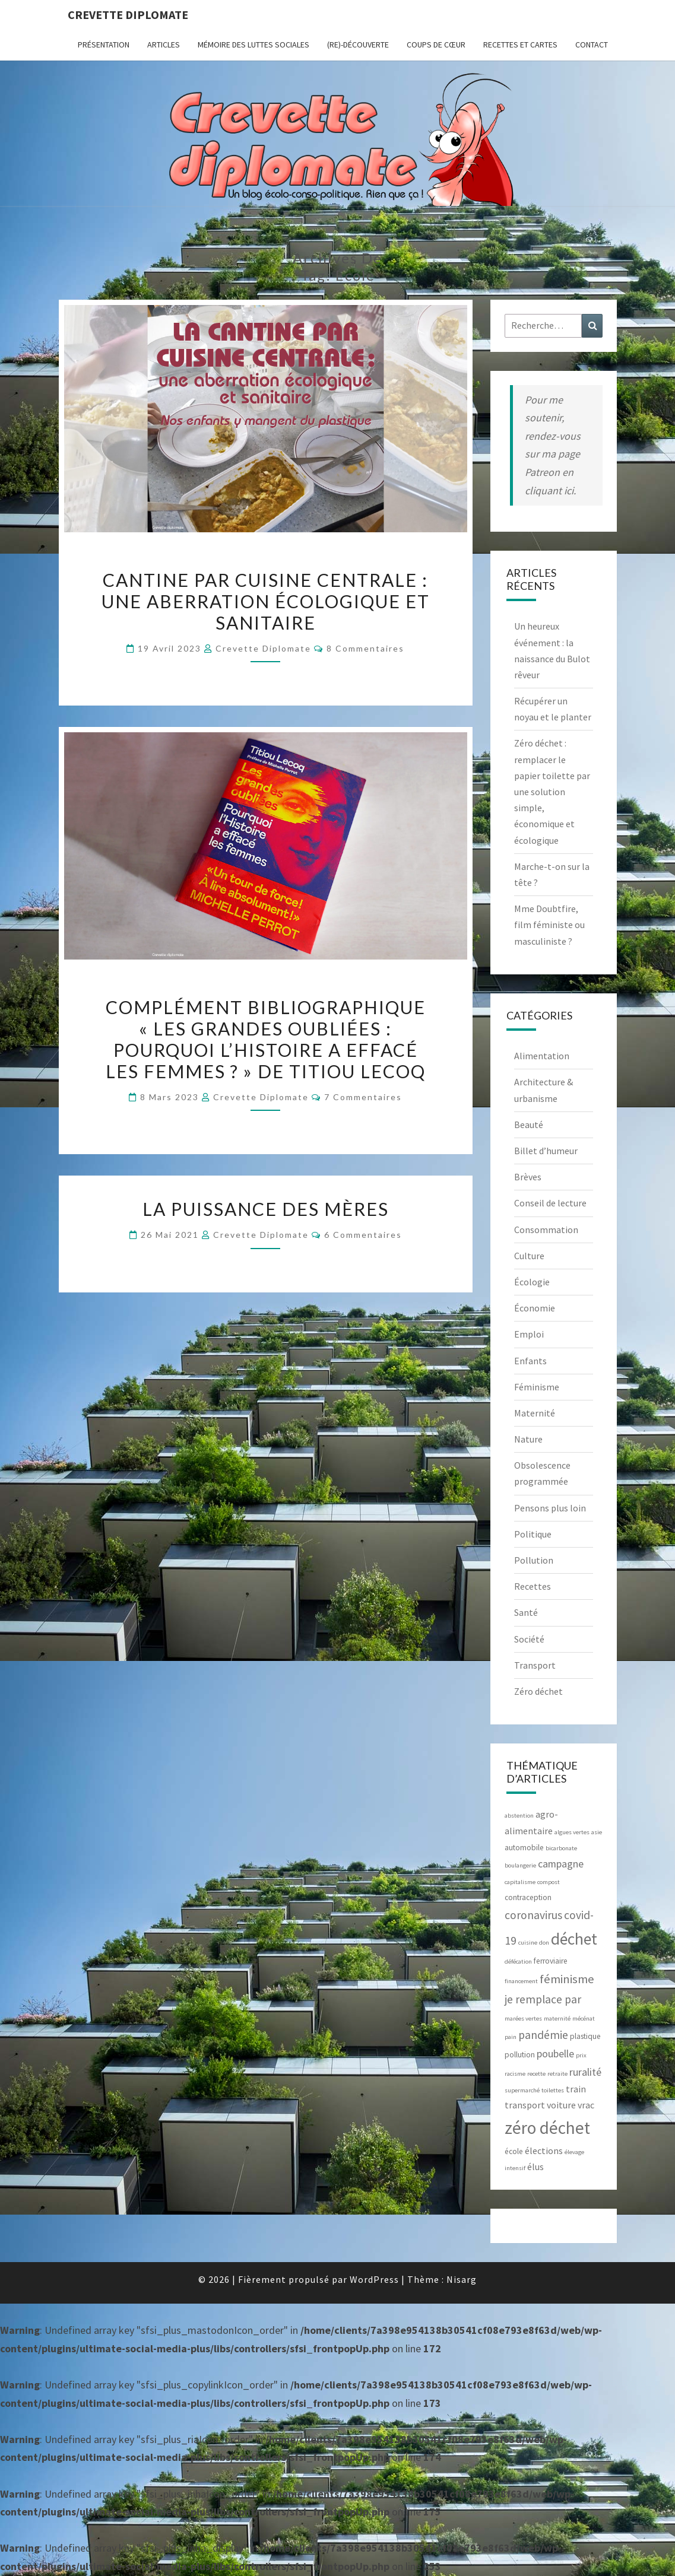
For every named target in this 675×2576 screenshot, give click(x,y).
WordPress (374, 2279)
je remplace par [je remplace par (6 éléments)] (543, 1999)
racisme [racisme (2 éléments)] (515, 2074)
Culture (529, 1256)
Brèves (527, 1177)
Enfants (530, 1361)
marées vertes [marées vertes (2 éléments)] (523, 2018)
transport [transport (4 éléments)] (525, 2105)
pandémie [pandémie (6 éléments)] (543, 2035)
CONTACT (591, 44)
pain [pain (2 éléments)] (510, 2037)
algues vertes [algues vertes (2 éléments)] (572, 1832)
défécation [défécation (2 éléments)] (518, 1961)
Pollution (533, 1560)
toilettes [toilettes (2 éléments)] (552, 2090)
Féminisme (536, 1387)
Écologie (532, 1282)
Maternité (534, 1413)
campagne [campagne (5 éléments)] (561, 1863)
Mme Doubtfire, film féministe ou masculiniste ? (549, 924)
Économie (534, 1308)
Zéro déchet (538, 1691)
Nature (528, 1439)
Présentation (103, 44)
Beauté (528, 1124)
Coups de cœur (436, 44)
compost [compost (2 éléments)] (548, 1882)
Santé (526, 1612)
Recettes (532, 1586)
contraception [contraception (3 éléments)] (528, 1897)
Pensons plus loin (550, 1508)
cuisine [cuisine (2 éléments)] (527, 1942)
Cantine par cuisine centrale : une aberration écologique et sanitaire (266, 601)
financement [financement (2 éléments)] (521, 1981)
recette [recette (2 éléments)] (536, 2074)
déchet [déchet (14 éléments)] (574, 1939)
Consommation (546, 1229)
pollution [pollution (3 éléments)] (520, 2055)
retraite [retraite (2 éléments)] (557, 2074)
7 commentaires (363, 1097)
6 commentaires (363, 1235)
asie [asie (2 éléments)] (596, 1832)
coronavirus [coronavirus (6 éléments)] (533, 1915)
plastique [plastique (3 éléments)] (585, 2036)
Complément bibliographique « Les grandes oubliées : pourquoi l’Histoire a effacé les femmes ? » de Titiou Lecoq (266, 1039)
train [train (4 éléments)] (576, 2089)
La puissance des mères (265, 1208)
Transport (535, 1665)
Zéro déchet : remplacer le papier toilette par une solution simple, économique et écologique (552, 791)
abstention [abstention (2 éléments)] (519, 1815)
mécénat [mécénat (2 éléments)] (583, 2018)
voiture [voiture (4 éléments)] (561, 2105)
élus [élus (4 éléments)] (535, 2166)
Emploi (529, 1334)
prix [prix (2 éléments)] (581, 2055)
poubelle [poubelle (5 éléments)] (555, 2053)
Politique (533, 1534)
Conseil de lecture (550, 1203)
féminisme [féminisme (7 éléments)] (567, 1979)
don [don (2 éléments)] (544, 1942)
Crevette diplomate (128, 14)
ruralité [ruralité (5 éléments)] (585, 2072)
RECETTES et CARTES (520, 44)
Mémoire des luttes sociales (253, 44)
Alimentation (541, 1056)
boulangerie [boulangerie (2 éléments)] (520, 1865)
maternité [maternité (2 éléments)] (557, 2018)
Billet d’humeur (546, 1151)
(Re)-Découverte (358, 44)
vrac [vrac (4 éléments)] (586, 2105)
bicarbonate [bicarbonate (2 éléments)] (561, 1848)
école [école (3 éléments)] (514, 2151)
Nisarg (461, 2279)
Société (529, 1639)
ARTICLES (163, 44)
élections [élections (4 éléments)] (544, 2150)
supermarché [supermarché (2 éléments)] (522, 2090)
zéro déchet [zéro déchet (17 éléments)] (547, 2128)
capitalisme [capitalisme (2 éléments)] (520, 1882)
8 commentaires (365, 648)
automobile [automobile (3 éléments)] (524, 1848)
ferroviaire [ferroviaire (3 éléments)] (551, 1961)
